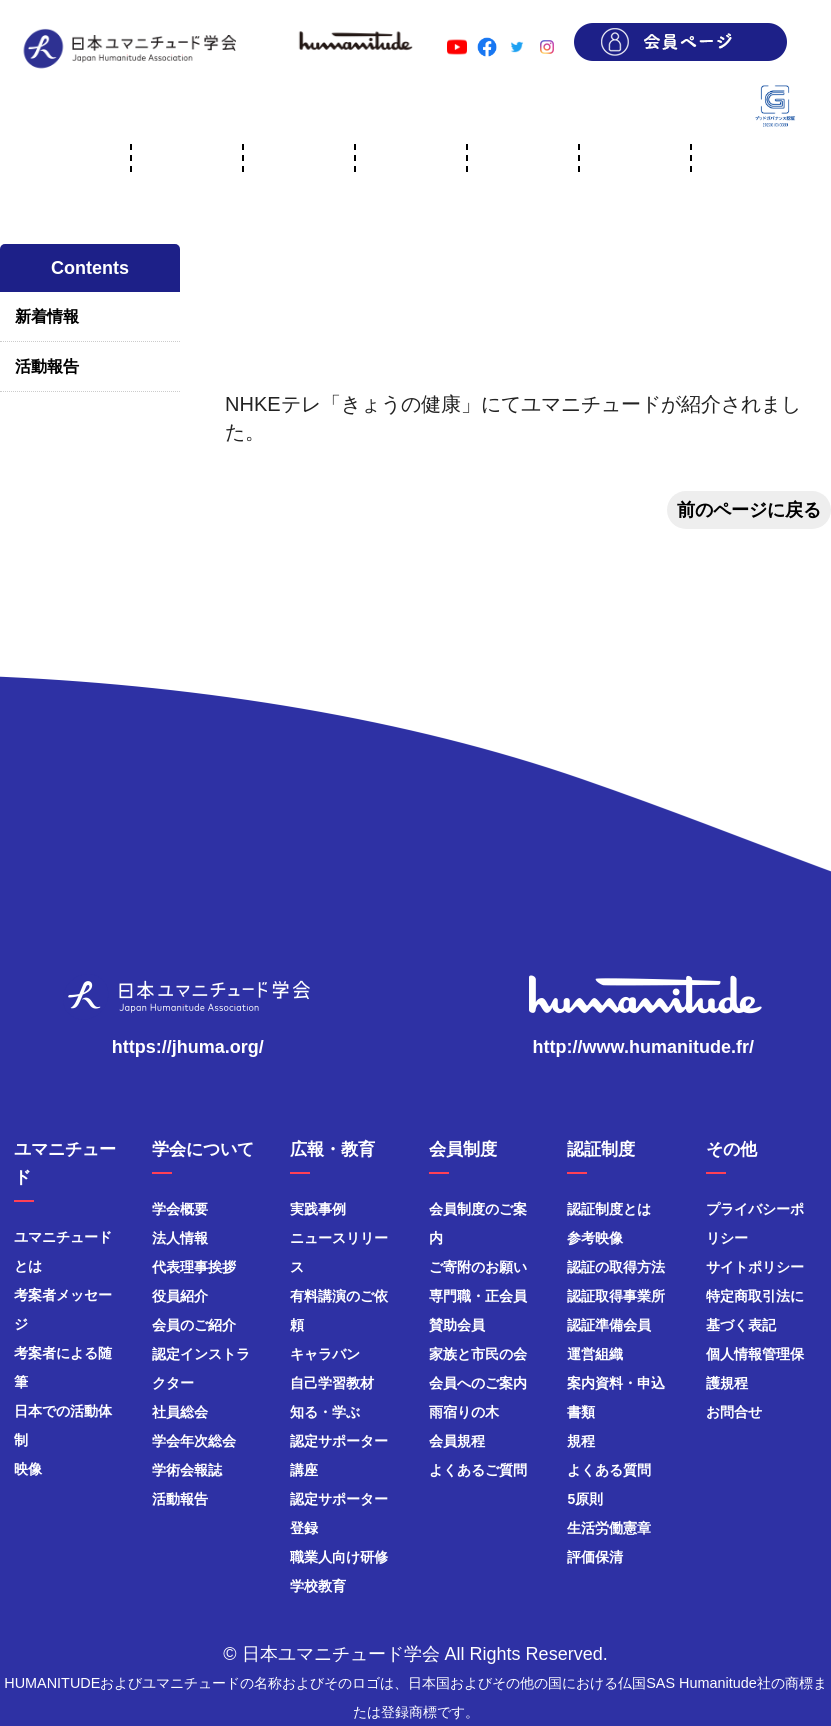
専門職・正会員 (478, 1296)
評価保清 (595, 1557)
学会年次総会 (194, 1441)
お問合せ (734, 1412)
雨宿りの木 (464, 1412)
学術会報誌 (187, 1470)
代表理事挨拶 (194, 1267)
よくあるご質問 (478, 1470)
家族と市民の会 (478, 1354)
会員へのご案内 (478, 1383)
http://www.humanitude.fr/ (643, 1047)
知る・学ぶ (325, 1412)
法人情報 (180, 1238)
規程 (581, 1441)
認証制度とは (609, 1209)
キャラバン (325, 1354)
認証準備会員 (609, 1325)
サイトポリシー (755, 1267)
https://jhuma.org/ (188, 1047)
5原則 (585, 1499)
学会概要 (180, 1209)
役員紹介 (180, 1296)
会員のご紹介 (194, 1325)
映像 (28, 1469)
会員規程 (457, 1441)
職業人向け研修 (339, 1557)
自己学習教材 (332, 1383)
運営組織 (595, 1354)
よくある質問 (609, 1470)
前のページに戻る (749, 510)
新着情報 (47, 316)
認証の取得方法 (616, 1267)
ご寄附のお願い (478, 1267)
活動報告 (47, 366)
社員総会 (180, 1412)
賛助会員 (457, 1325)
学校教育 (318, 1586)
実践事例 (318, 1209)
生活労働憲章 (609, 1528)
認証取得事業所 (616, 1296)
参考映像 (595, 1238)
